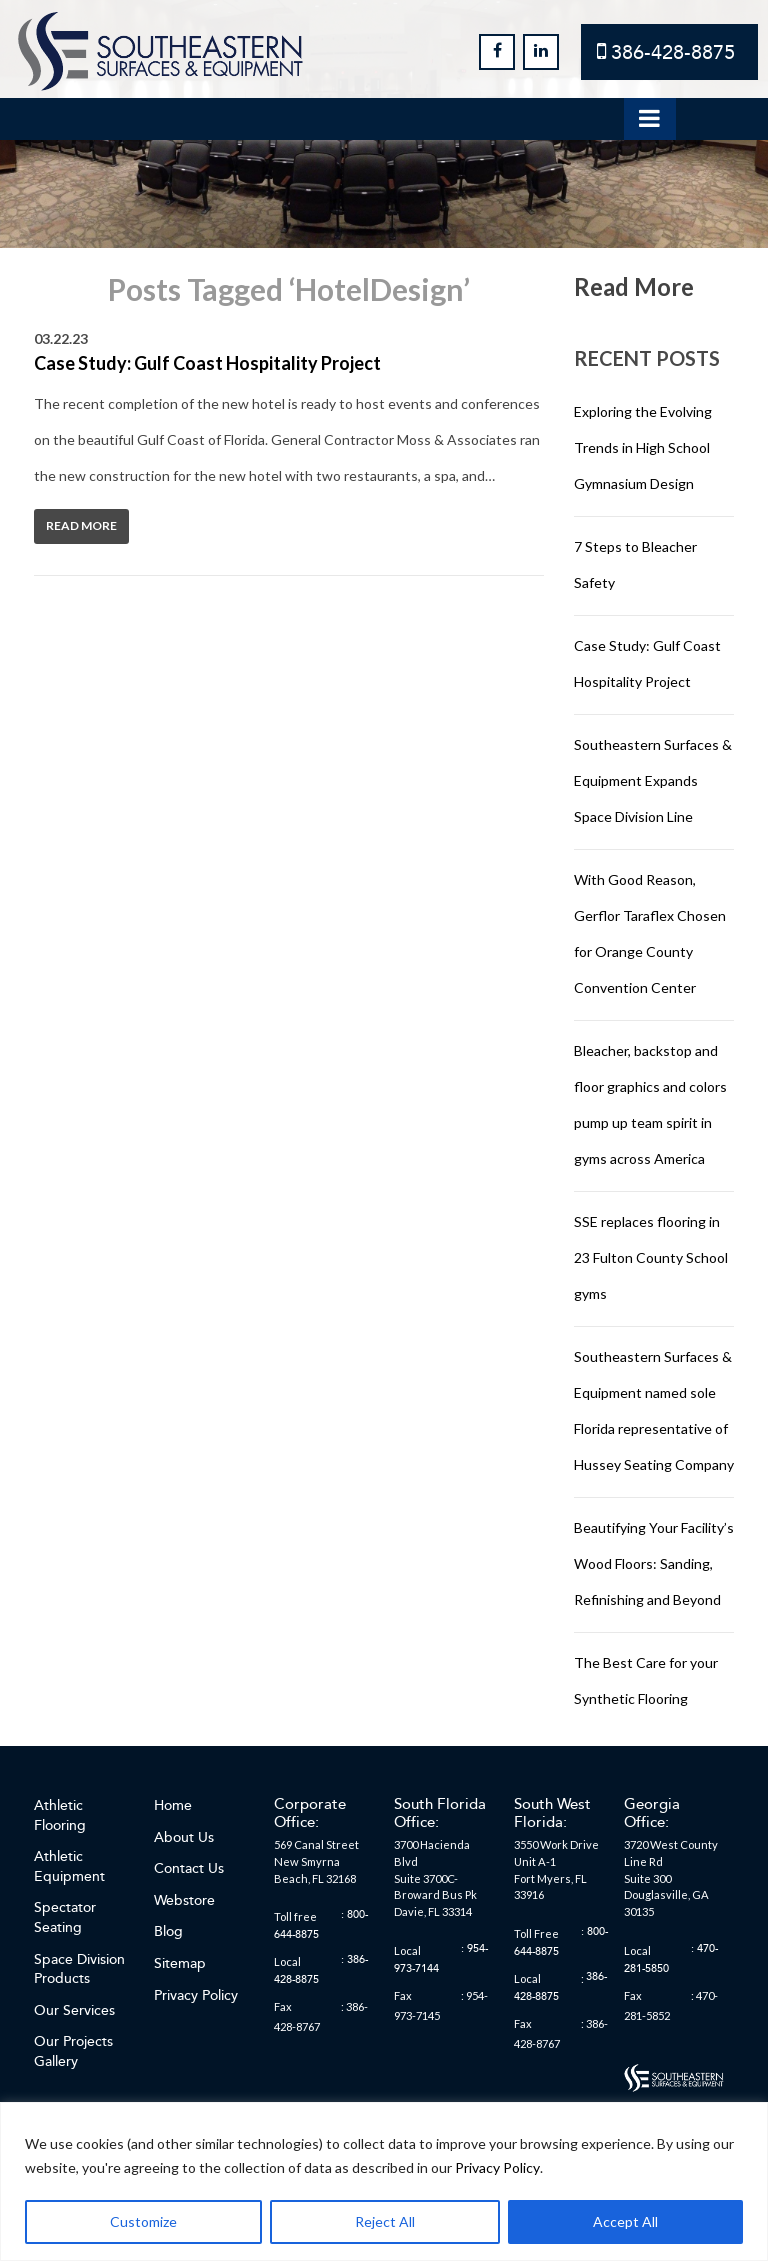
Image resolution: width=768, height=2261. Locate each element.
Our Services (74, 2010)
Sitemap (180, 1963)
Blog (168, 1931)
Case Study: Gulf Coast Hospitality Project (207, 363)
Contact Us (189, 1868)
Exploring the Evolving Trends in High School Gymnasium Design (643, 447)
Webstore (184, 1900)
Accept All (625, 2221)
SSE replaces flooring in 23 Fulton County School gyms (651, 1257)
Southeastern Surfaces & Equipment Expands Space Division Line (653, 780)
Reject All (385, 2221)
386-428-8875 (673, 52)
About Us (184, 1837)
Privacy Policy (497, 2167)
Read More (81, 525)
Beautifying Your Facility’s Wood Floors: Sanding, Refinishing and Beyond (654, 1563)
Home (173, 1805)
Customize (143, 2221)
